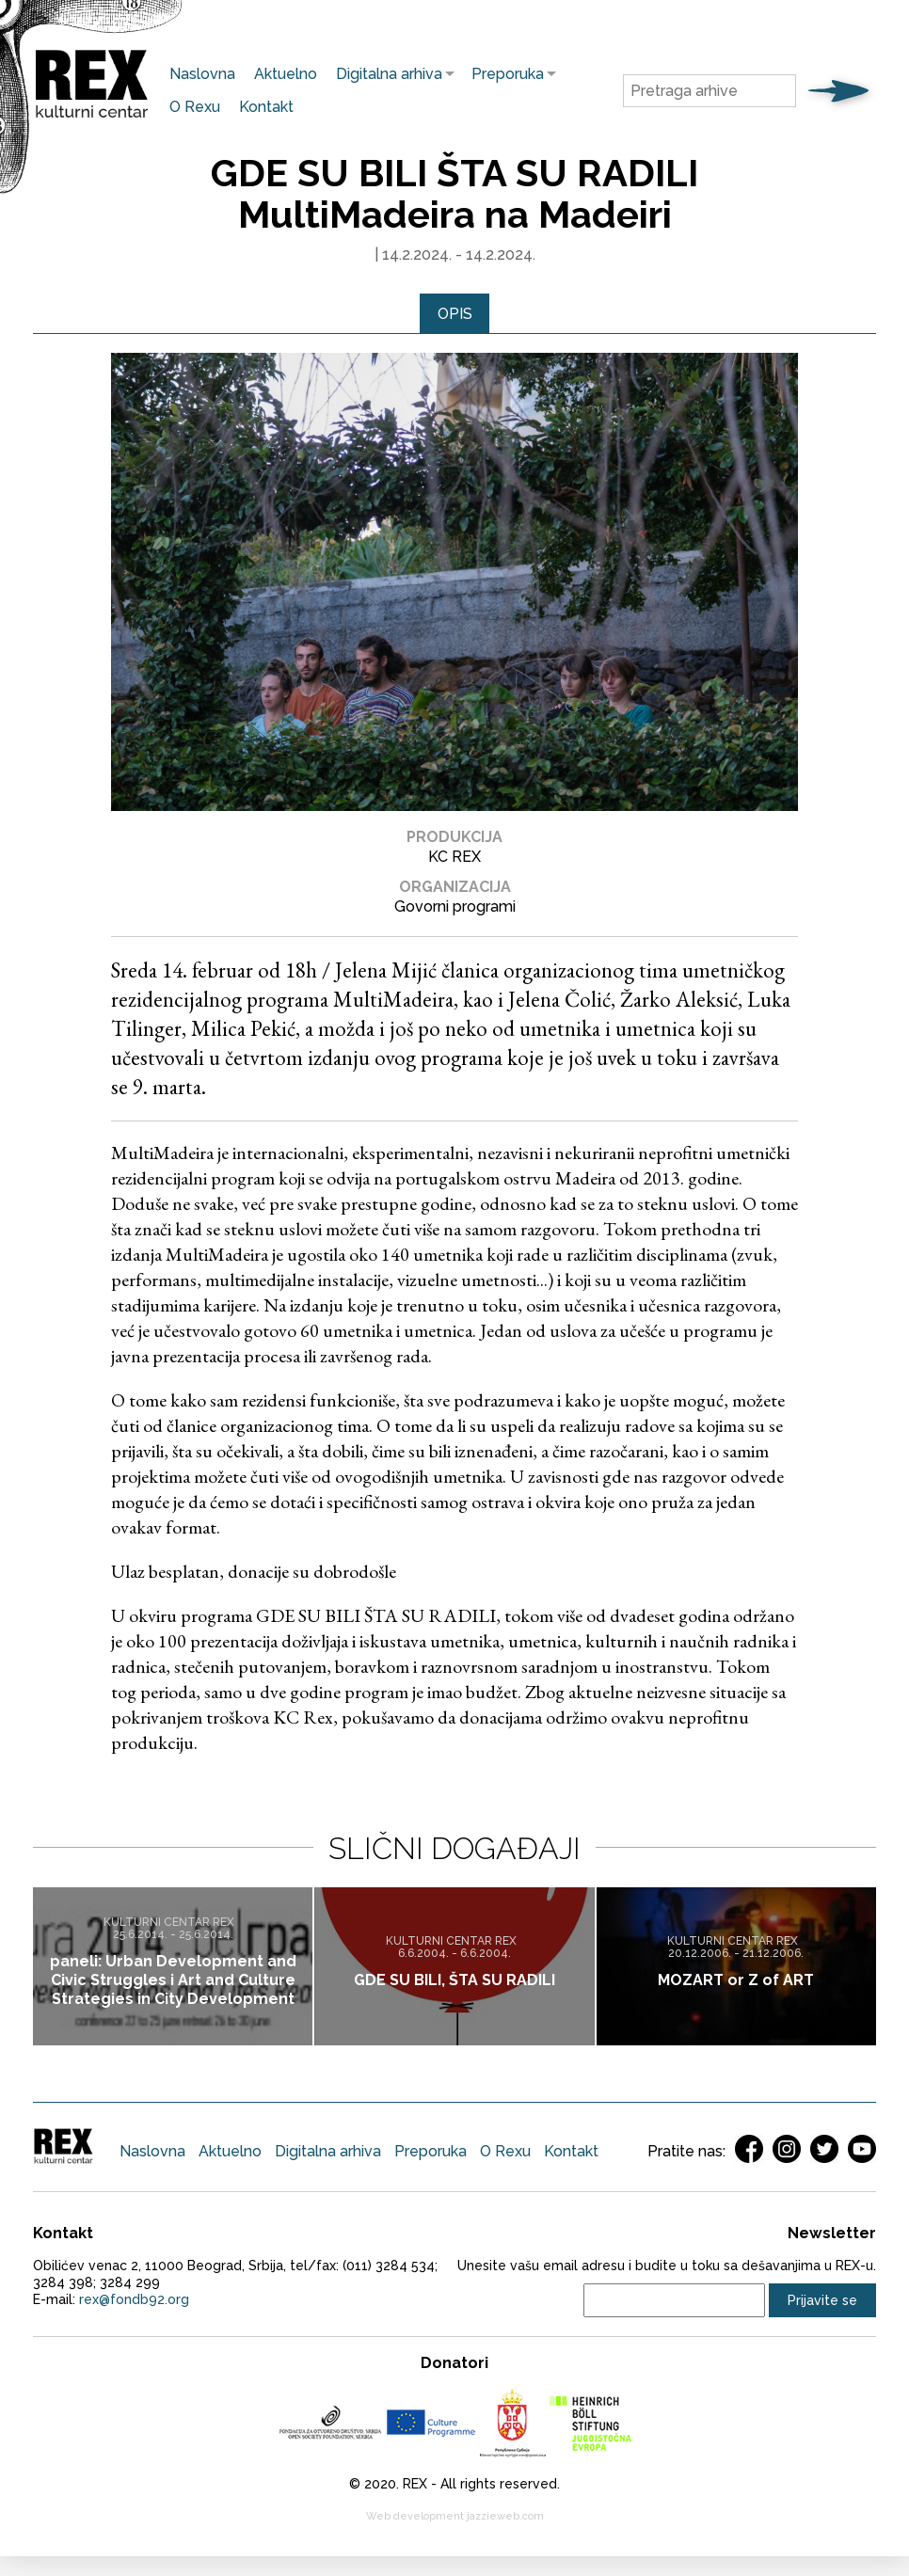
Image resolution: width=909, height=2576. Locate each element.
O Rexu (194, 107)
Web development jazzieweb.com (455, 2517)
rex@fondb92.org (134, 2300)
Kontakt (266, 107)
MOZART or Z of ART (736, 1980)
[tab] (455, 314)
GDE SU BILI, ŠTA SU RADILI (454, 1980)
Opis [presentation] (455, 314)
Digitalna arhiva (384, 74)
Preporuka (503, 74)
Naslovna (202, 74)
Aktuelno (285, 74)
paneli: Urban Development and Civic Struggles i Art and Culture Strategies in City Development (173, 1980)
